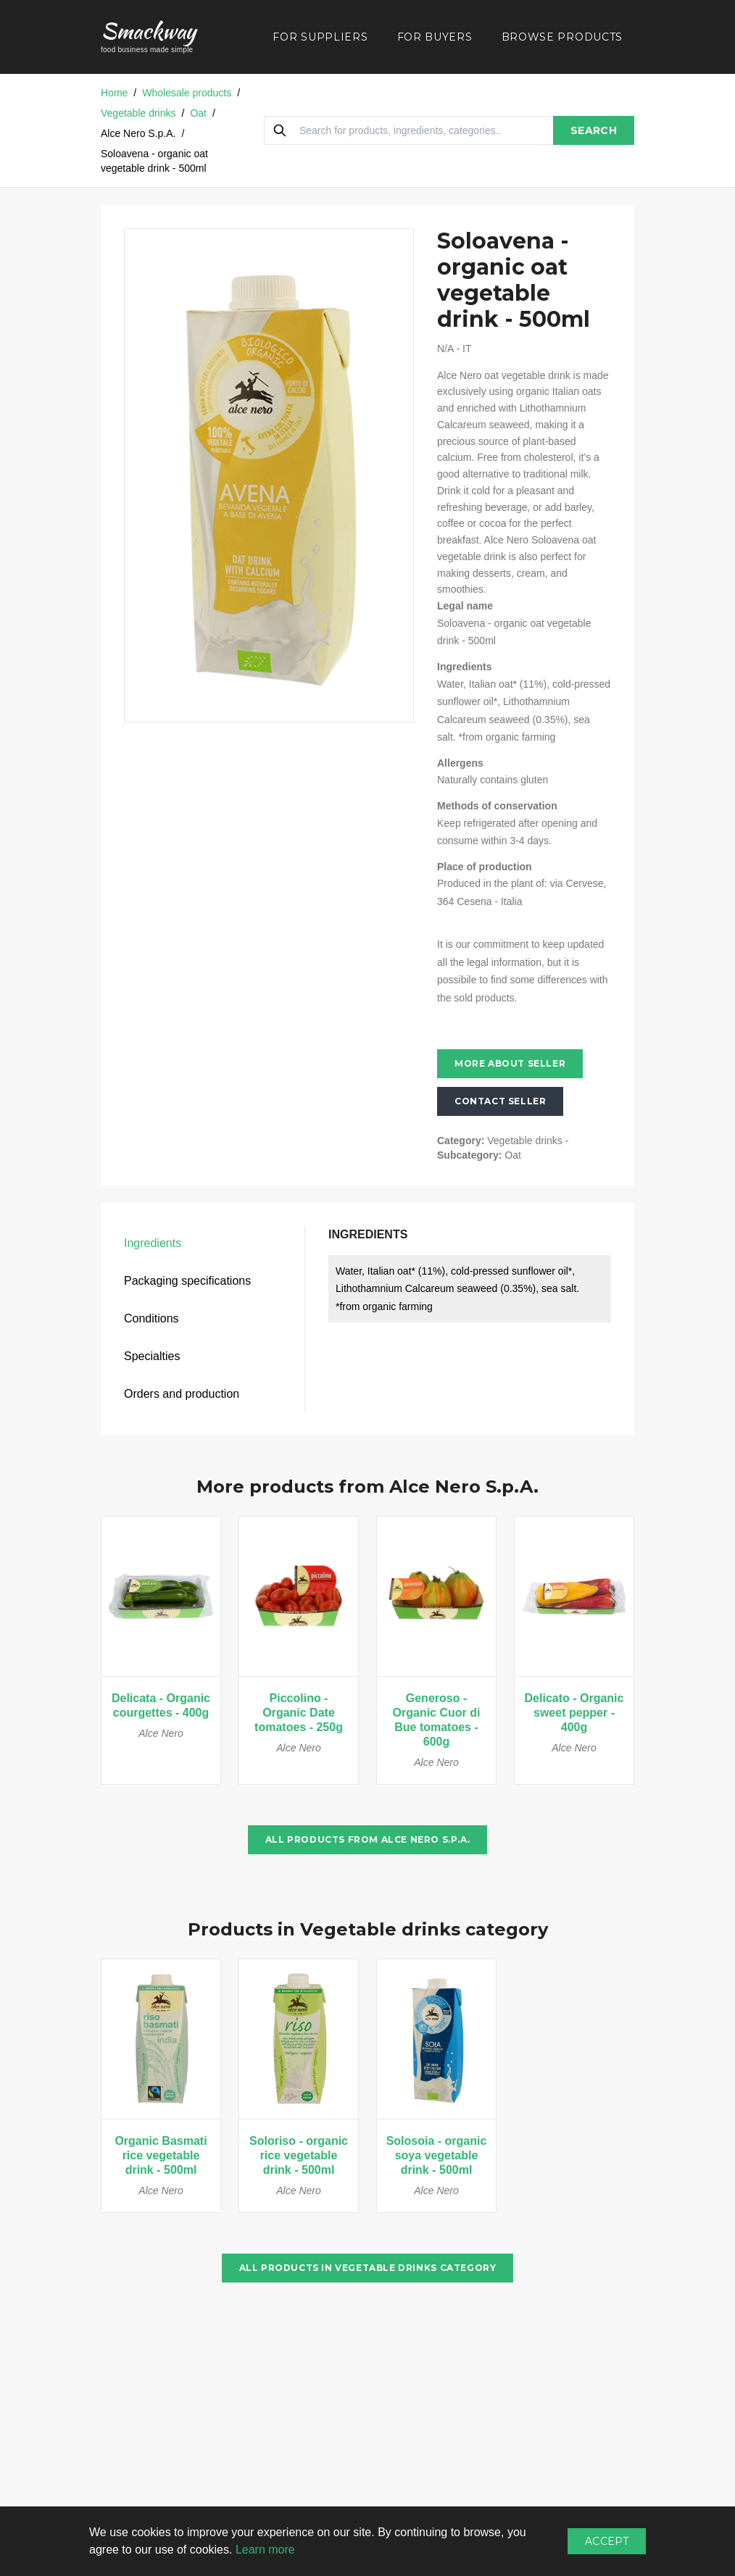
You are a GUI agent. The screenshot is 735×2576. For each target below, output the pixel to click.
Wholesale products (186, 93)
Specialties (152, 1356)
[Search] (280, 130)
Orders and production (181, 1394)
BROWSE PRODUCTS (562, 36)
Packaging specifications (187, 1281)
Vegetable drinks (138, 113)
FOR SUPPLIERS (320, 36)
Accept (606, 2541)
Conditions (151, 1318)
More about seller (509, 1063)
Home (114, 93)
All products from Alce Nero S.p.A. (367, 1839)
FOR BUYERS (435, 36)
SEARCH (593, 130)
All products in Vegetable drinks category (368, 2267)
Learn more (265, 2549)
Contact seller (500, 1101)
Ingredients (152, 1243)
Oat (198, 113)
